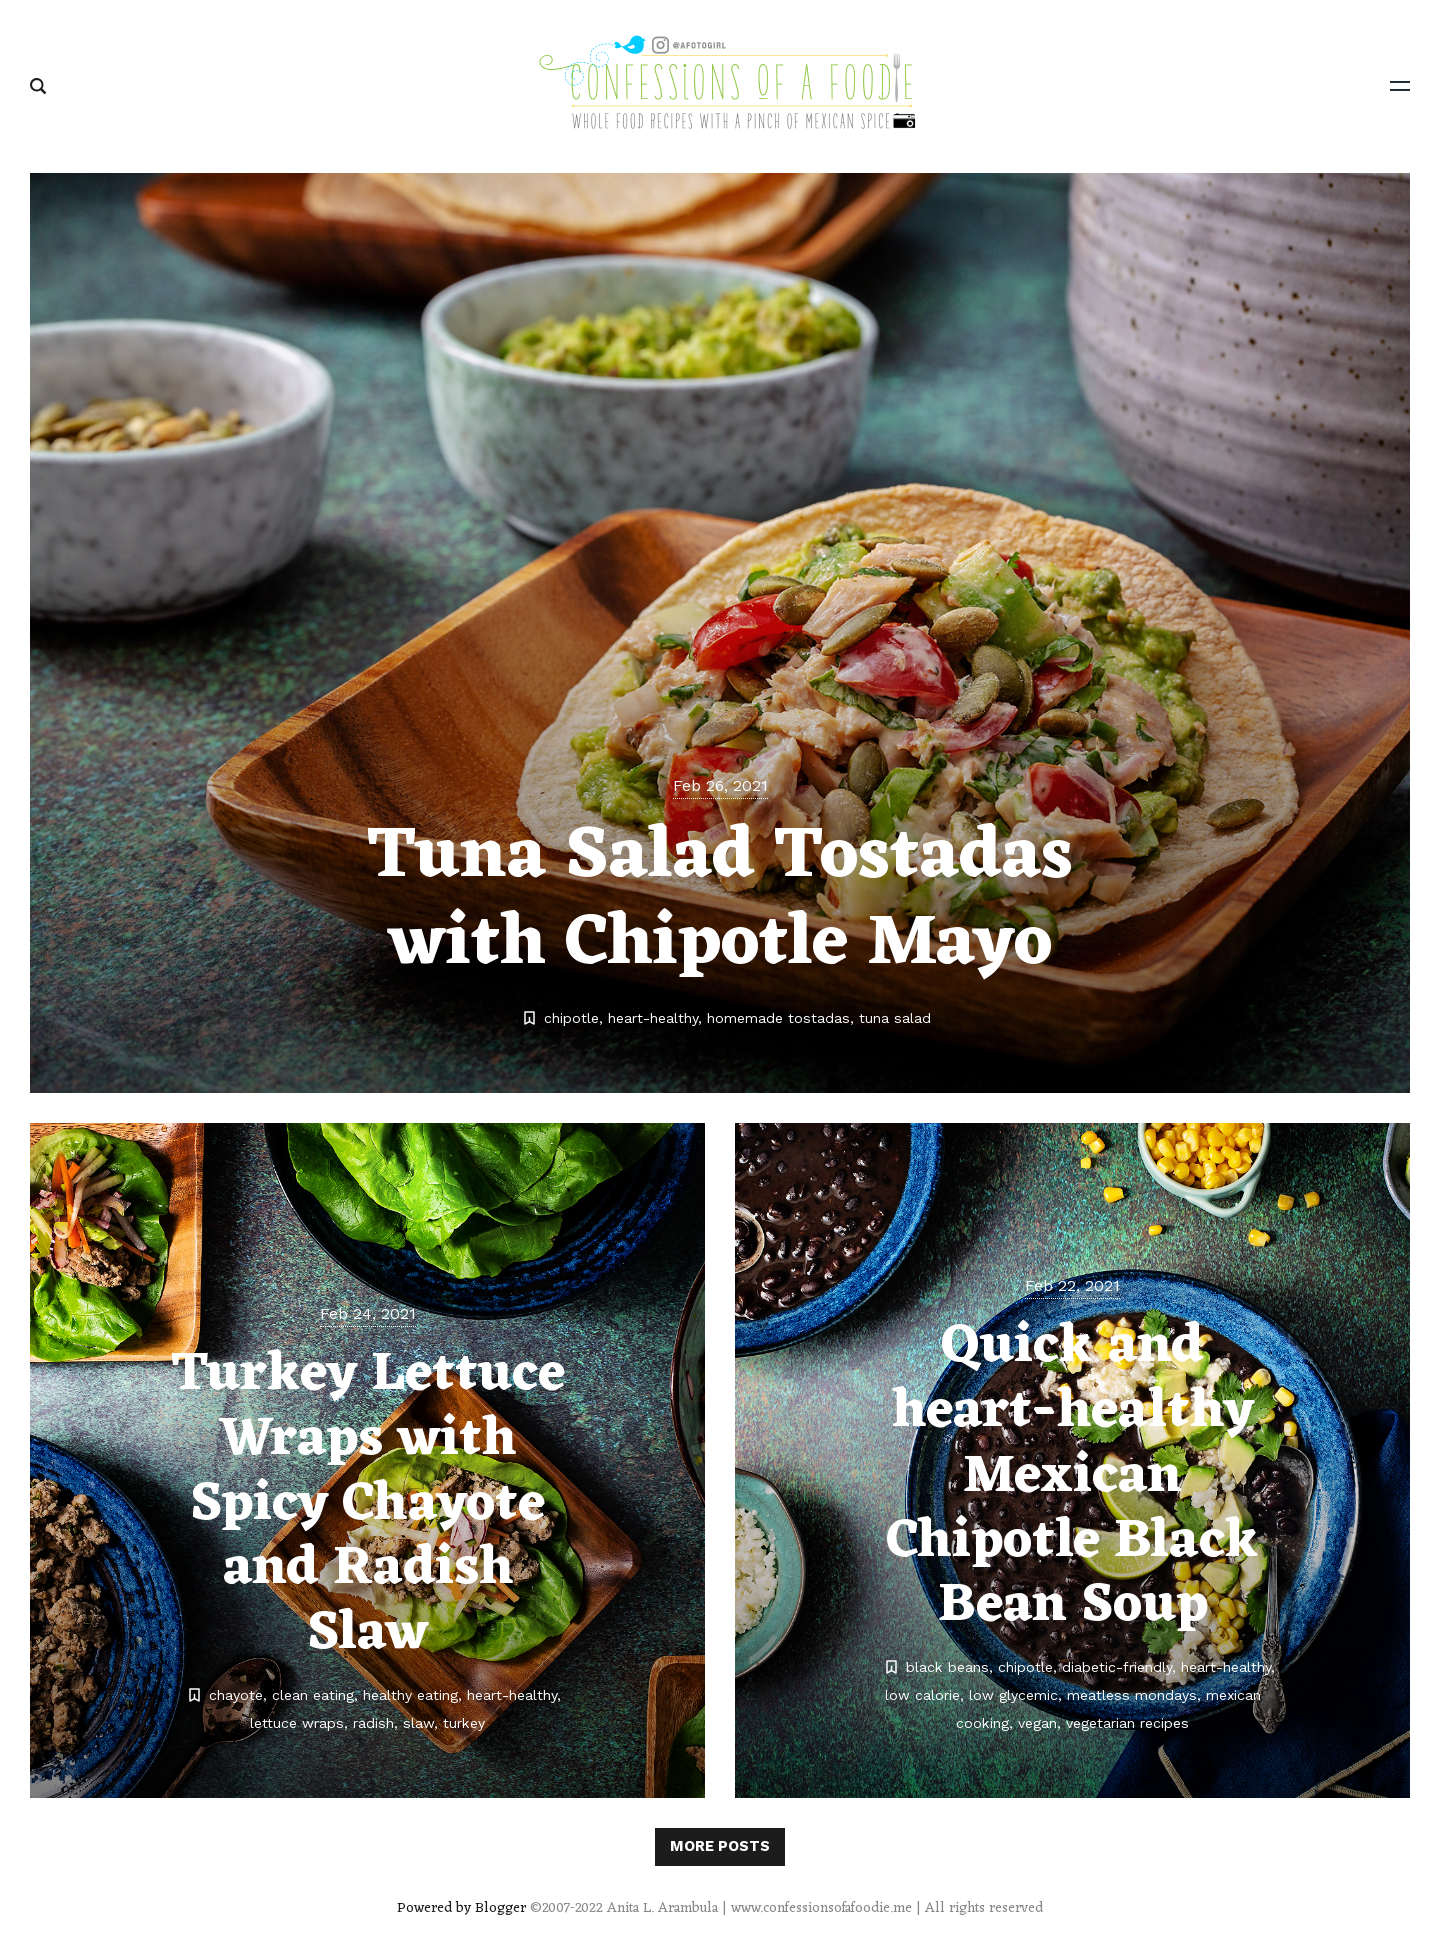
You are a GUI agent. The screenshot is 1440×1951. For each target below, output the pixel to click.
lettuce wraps (297, 1723)
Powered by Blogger (461, 1908)
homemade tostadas (778, 1018)
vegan (1037, 1723)
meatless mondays (1132, 1695)
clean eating (313, 1695)
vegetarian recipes (1127, 1723)
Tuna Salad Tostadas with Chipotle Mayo (720, 901)
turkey (464, 1723)
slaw (418, 1723)
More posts (720, 1846)
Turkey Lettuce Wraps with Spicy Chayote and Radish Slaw (368, 1504)
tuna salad (895, 1018)
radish (373, 1723)
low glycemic (1013, 1695)
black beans (947, 1667)
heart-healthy (653, 1018)
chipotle (571, 1018)
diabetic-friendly (1117, 1667)
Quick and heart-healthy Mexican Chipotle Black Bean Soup (1072, 1476)
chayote (236, 1695)
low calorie (922, 1695)
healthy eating (410, 1695)
